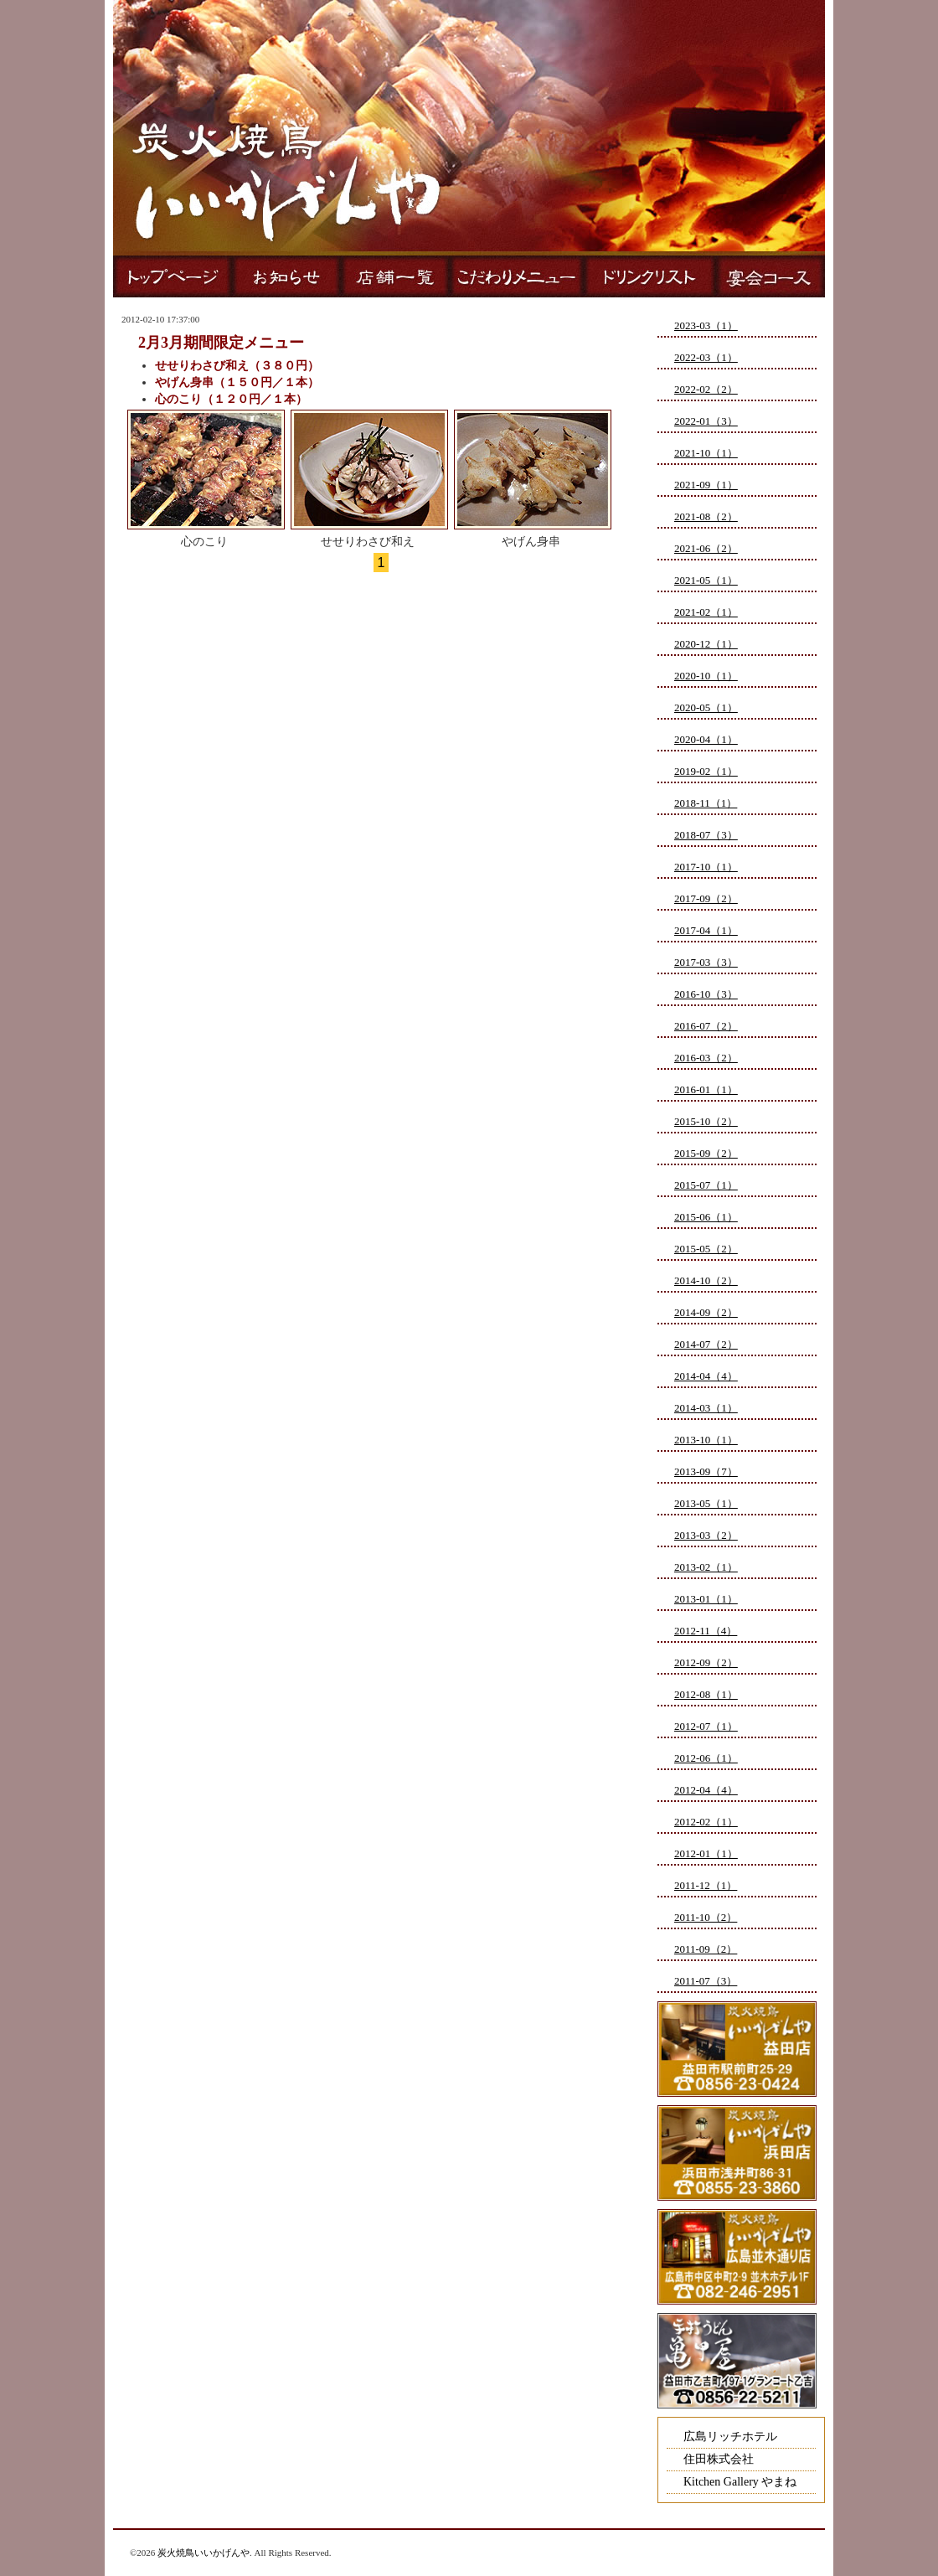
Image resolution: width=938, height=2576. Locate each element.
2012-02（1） (706, 1821)
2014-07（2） (706, 1344)
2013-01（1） (706, 1599)
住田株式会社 (718, 2459)
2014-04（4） (706, 1376)
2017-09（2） (706, 898)
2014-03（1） (706, 1408)
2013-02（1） (706, 1567)
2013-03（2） (706, 1535)
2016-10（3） (706, 994)
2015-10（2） (706, 1121)
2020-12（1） (706, 644)
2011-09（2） (705, 1949)
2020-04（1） (706, 739)
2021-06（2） (706, 548)
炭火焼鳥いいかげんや (203, 2553)
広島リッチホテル (730, 2436)
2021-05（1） (706, 580)
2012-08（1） (706, 1694)
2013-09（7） (706, 1471)
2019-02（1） (706, 771)
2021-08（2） (706, 516)
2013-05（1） (706, 1503)
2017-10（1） (706, 866)
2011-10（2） (705, 1917)
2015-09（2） (706, 1153)
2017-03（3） (706, 962)
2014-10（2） (706, 1280)
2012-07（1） (706, 1726)
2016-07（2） (706, 1026)
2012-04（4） (706, 1790)
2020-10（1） (706, 675)
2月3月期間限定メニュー (221, 342)
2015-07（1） (706, 1185)
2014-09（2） (706, 1312)
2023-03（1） (706, 325)
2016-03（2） (706, 1057)
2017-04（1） (706, 930)
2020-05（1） (706, 707)
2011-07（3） (705, 1981)
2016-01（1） (706, 1089)
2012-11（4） (705, 1630)
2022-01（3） (706, 421)
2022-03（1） (706, 357)
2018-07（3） (706, 835)
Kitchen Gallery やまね (739, 2481)
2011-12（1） (705, 1885)
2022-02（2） (706, 389)
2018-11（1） (705, 803)
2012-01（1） (706, 1853)
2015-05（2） (706, 1248)
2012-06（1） (706, 1758)
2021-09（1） (706, 484)
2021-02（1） (706, 612)
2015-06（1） (706, 1217)
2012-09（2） (706, 1662)
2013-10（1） (706, 1439)
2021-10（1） (706, 453)
